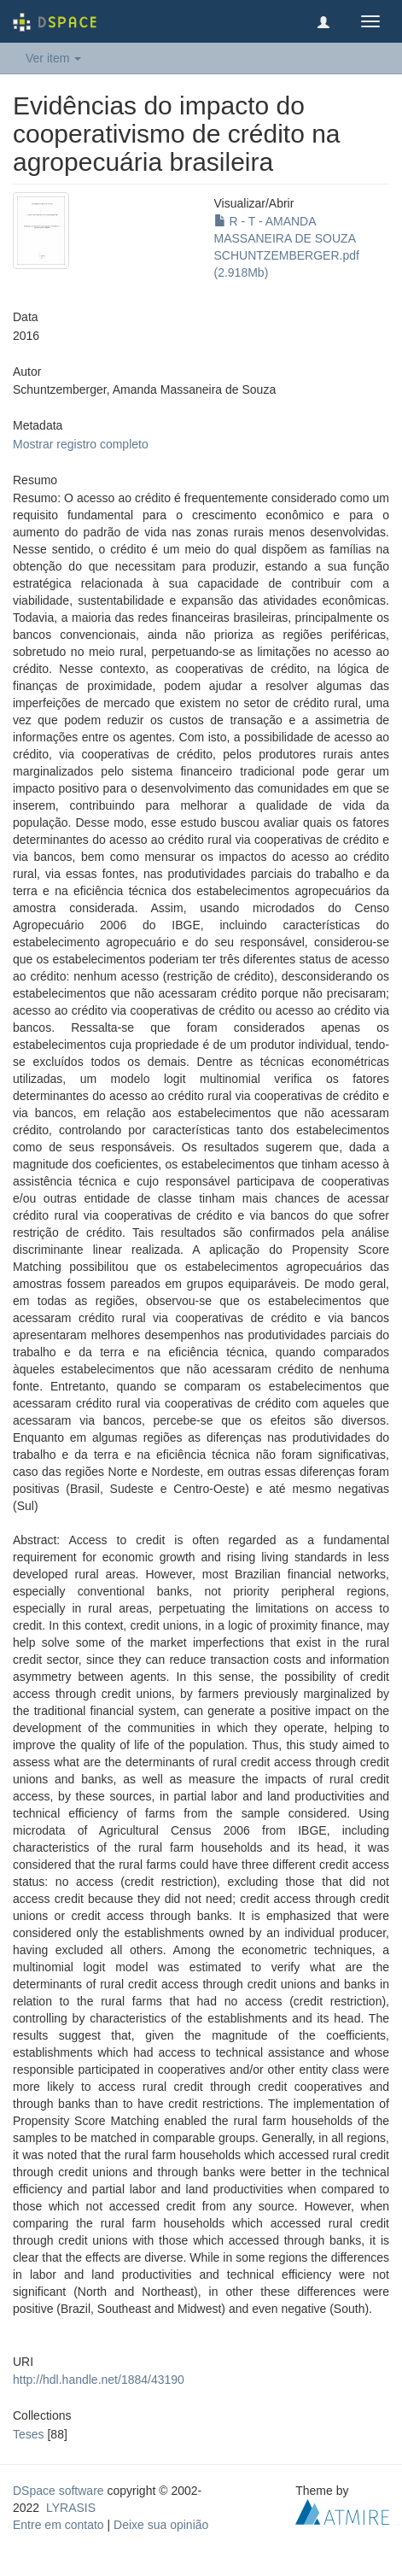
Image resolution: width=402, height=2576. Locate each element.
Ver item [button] (53, 58)
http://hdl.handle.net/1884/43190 (98, 2379)
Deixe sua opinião (161, 2525)
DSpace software (58, 2490)
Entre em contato (58, 2525)
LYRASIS (71, 2508)
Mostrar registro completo (81, 444)
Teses (28, 2434)
